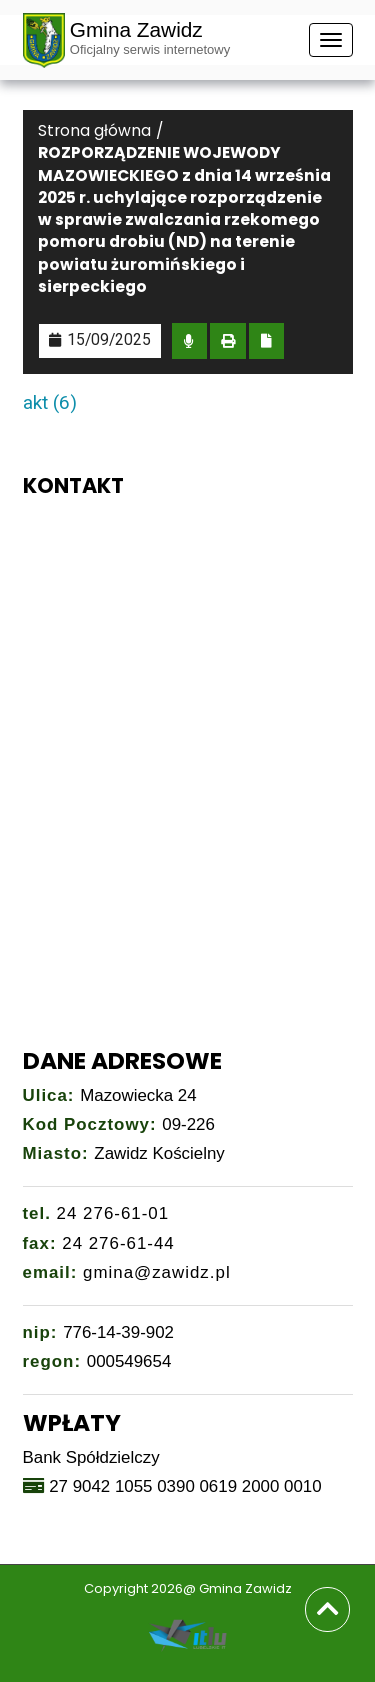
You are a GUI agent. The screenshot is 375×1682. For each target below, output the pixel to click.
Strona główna (94, 130)
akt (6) (50, 402)
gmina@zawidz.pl (157, 1272)
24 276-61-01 (113, 1213)
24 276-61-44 (118, 1243)
